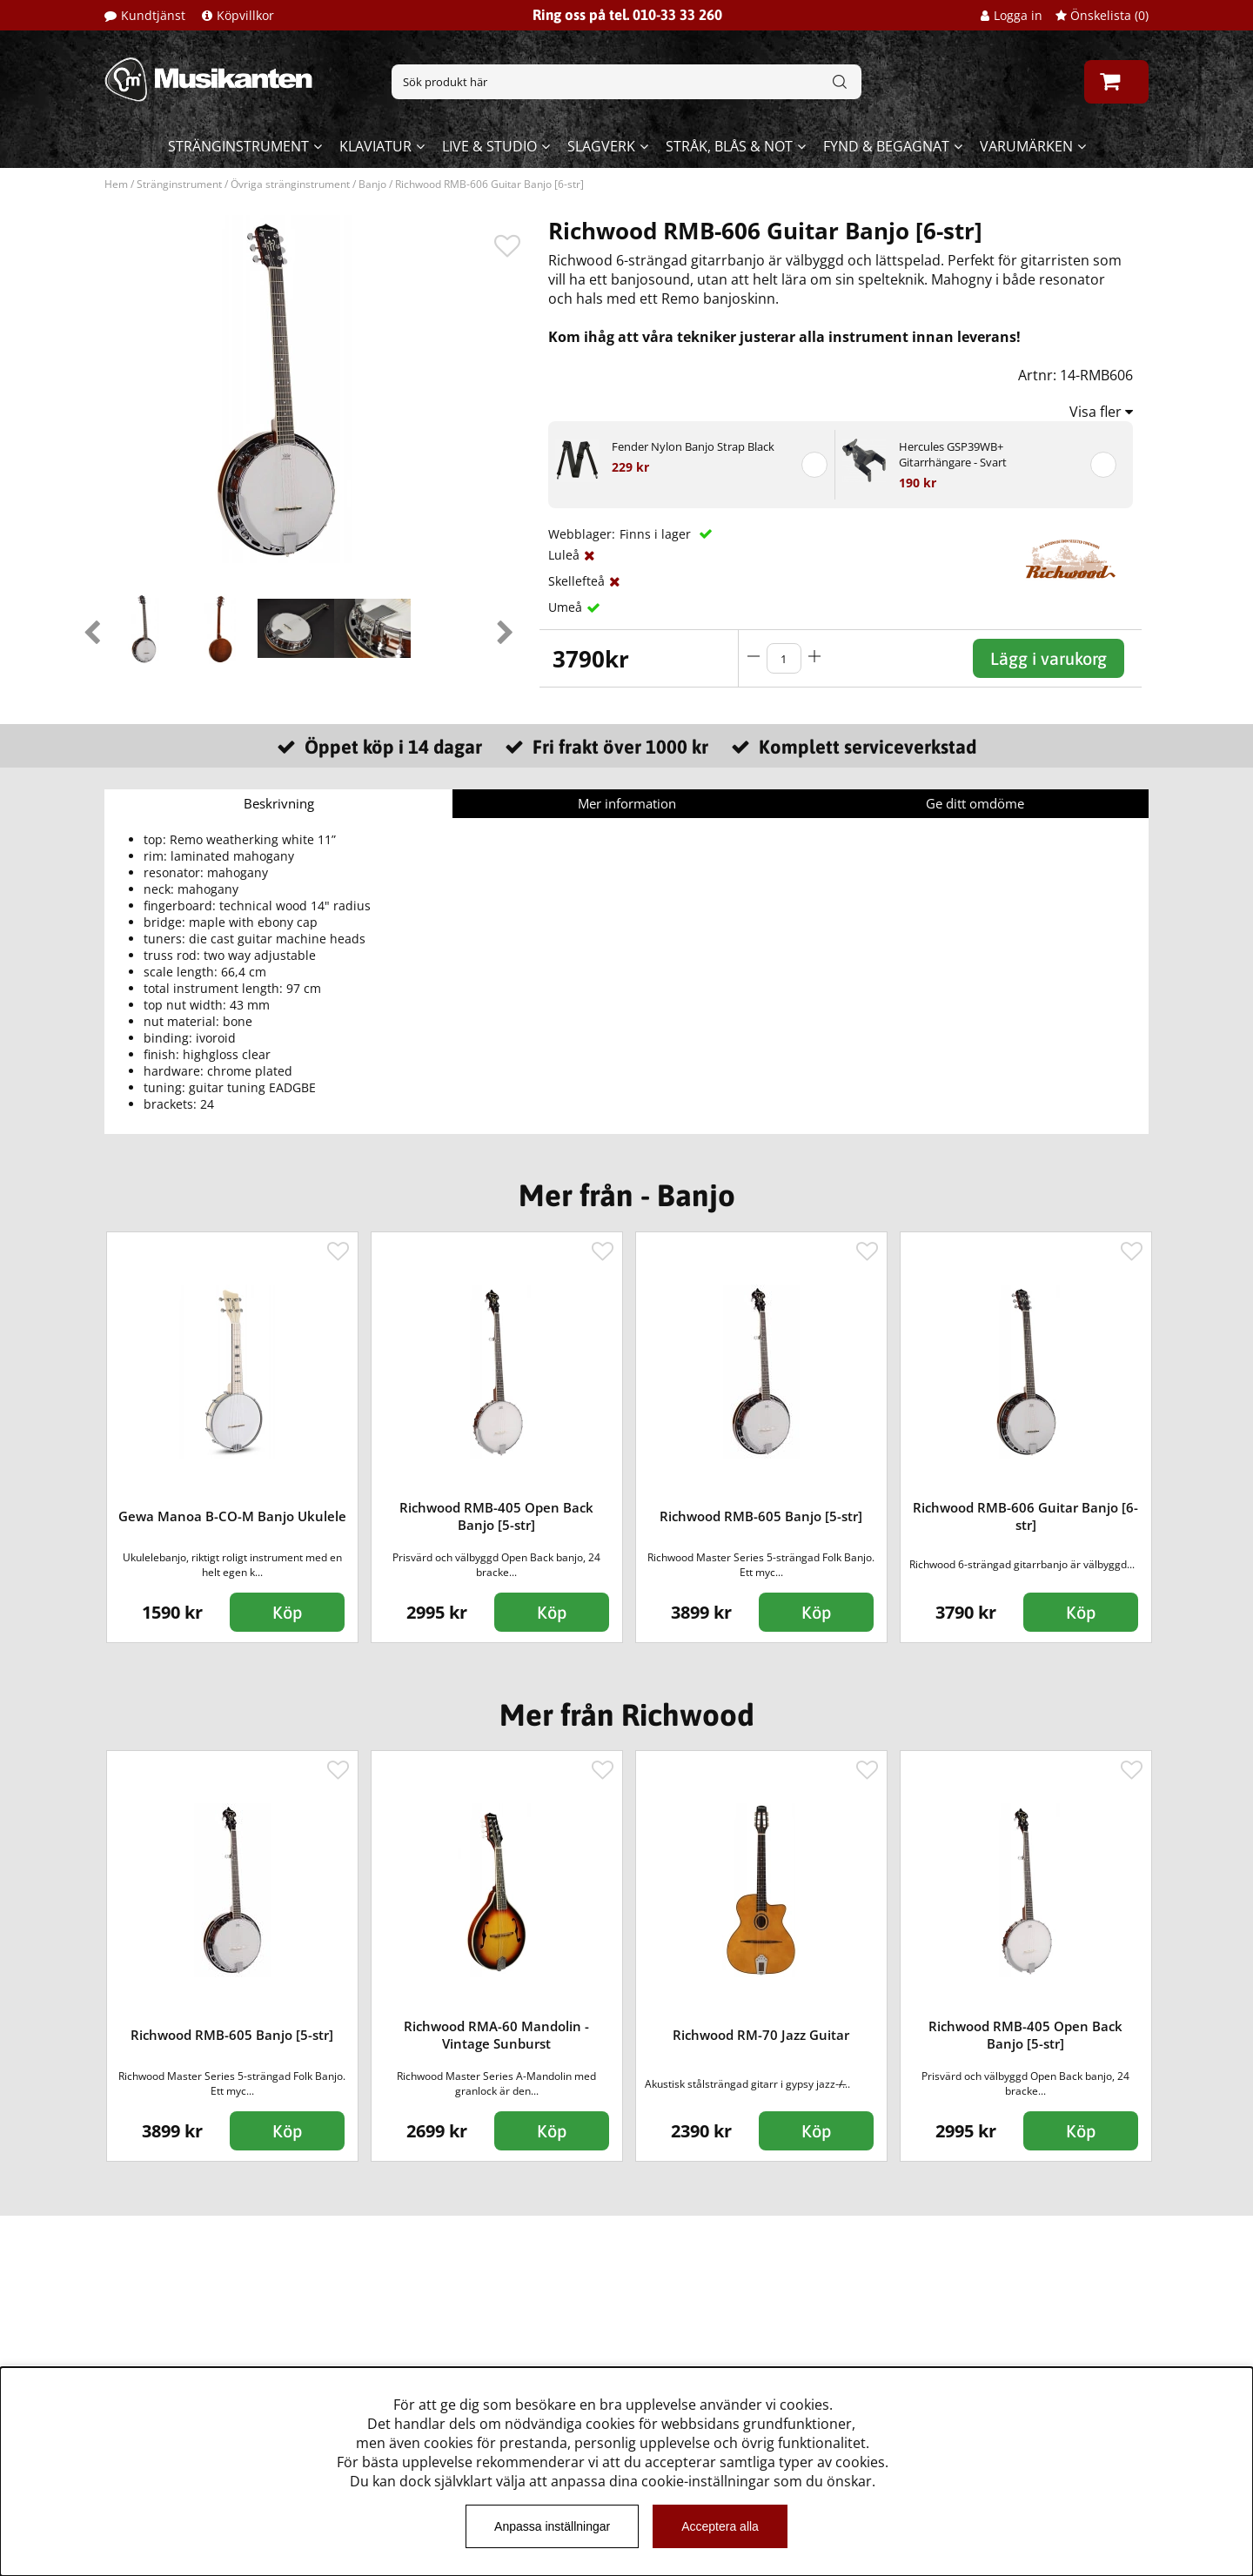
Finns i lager (657, 534)
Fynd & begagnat (886, 146)
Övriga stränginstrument (290, 184)
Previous (91, 628)
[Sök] (626, 81)
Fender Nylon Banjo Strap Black (693, 446)
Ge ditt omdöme (975, 803)
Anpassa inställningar (552, 2526)
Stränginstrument (238, 146)
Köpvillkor (245, 15)
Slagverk (601, 146)
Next (504, 628)
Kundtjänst (153, 15)
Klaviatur (375, 146)
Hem (116, 184)
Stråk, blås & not (729, 146)
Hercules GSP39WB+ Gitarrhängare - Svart (953, 454)
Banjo (372, 184)
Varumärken (1026, 146)
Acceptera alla (720, 2526)
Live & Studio (489, 146)
